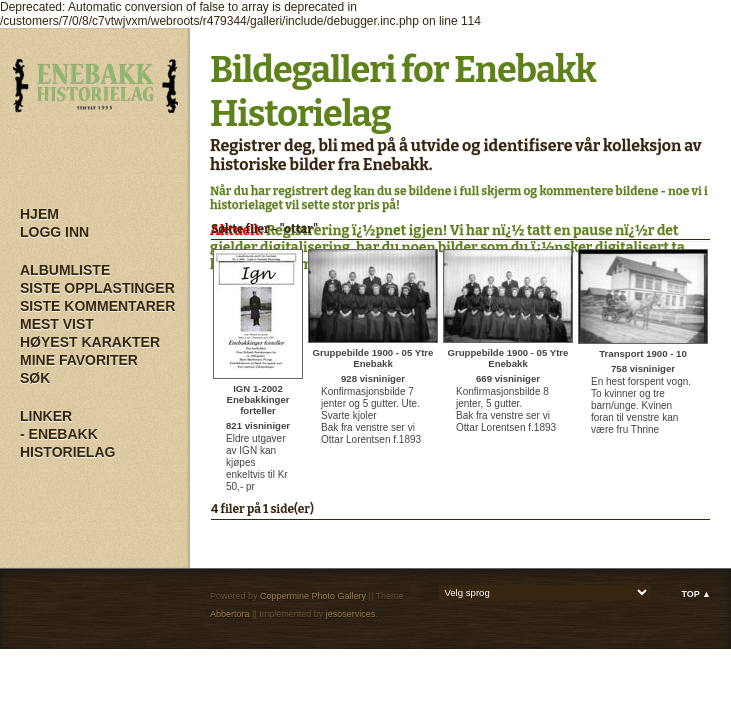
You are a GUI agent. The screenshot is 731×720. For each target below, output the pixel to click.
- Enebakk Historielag (67, 443)
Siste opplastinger (97, 288)
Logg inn (54, 232)
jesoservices (351, 614)
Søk (35, 378)
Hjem (39, 214)
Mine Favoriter (79, 360)
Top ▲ (696, 594)
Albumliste (65, 270)
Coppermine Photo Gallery (313, 596)
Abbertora (230, 614)
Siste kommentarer (97, 306)
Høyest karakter (90, 342)
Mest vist (57, 324)
